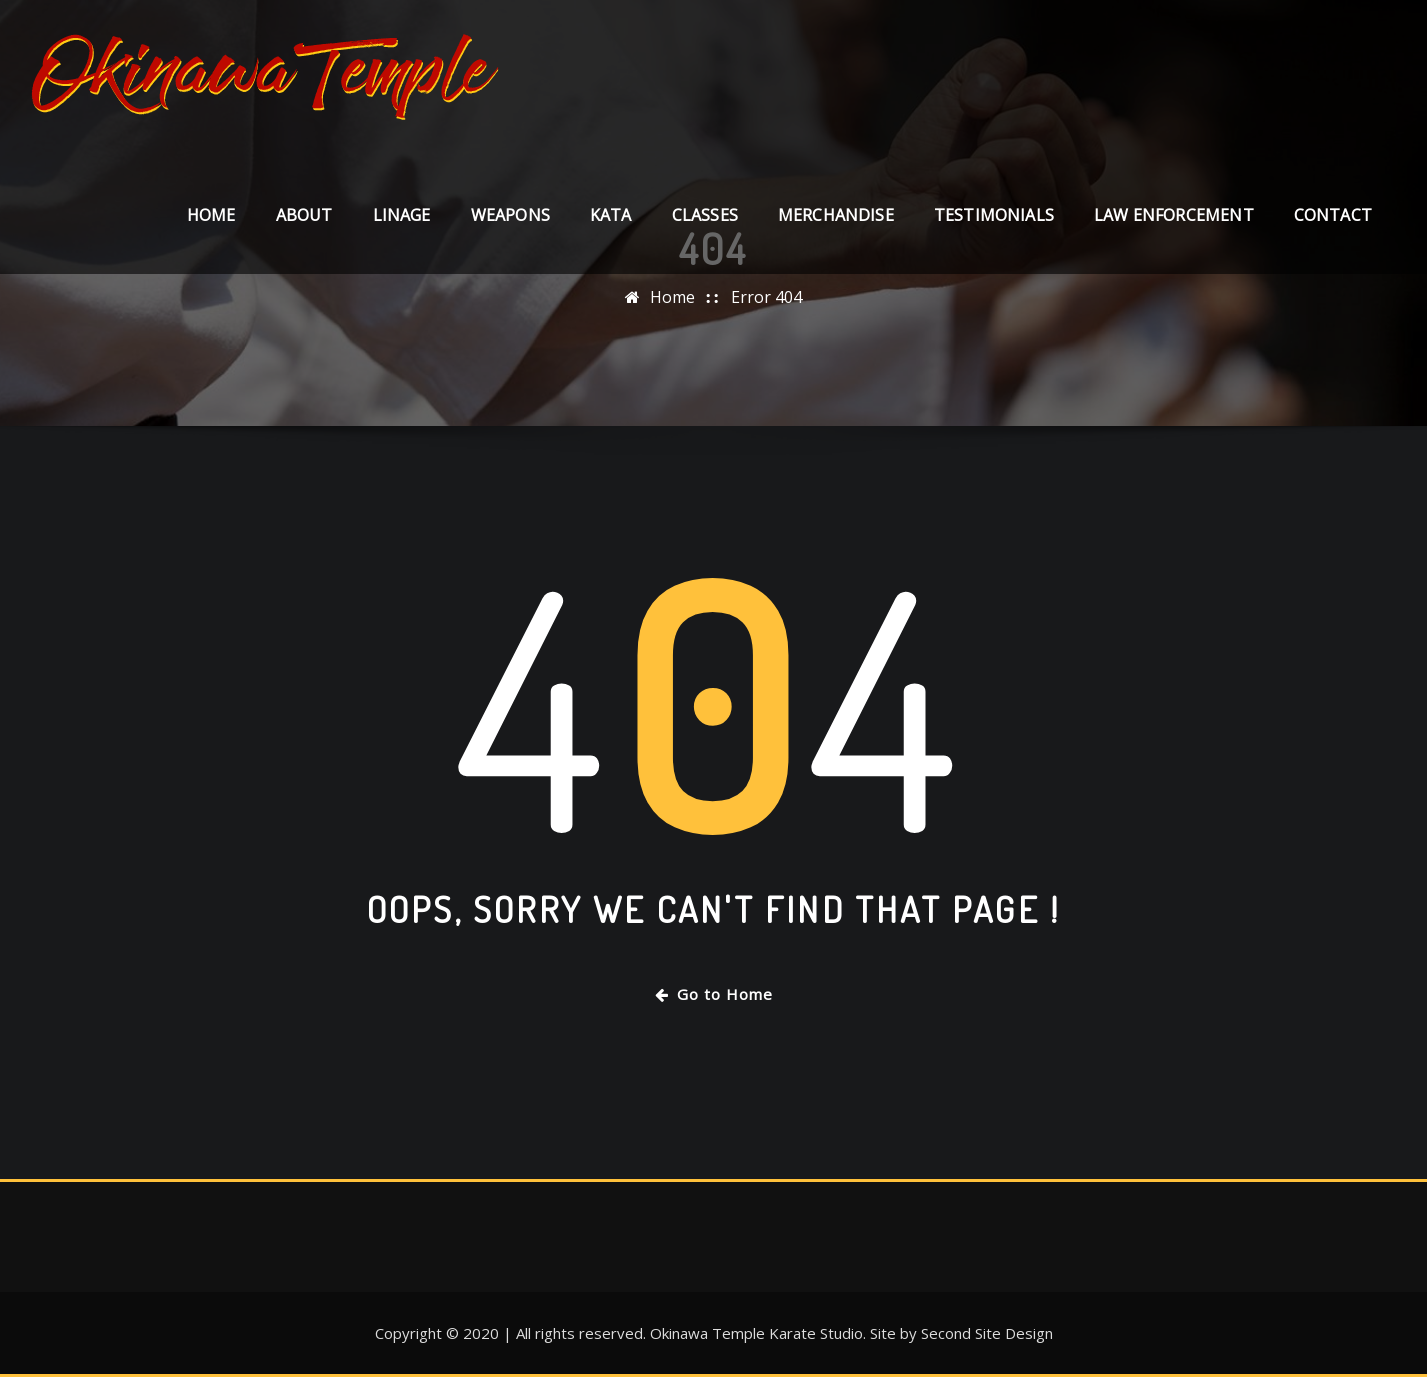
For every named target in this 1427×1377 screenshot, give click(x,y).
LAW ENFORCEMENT (1174, 215)
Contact (1333, 215)
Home (211, 215)
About (304, 215)
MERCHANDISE (836, 215)
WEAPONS (510, 215)
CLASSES (705, 215)
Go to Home (714, 994)
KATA (611, 215)
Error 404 (766, 297)
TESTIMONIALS (994, 215)
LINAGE (402, 215)
